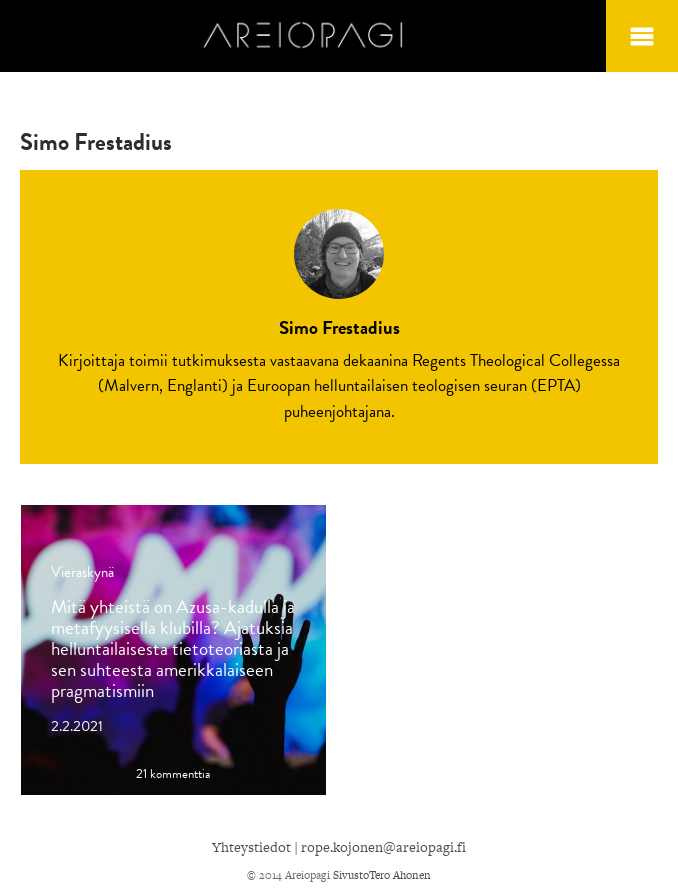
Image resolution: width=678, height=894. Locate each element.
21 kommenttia (173, 774)
